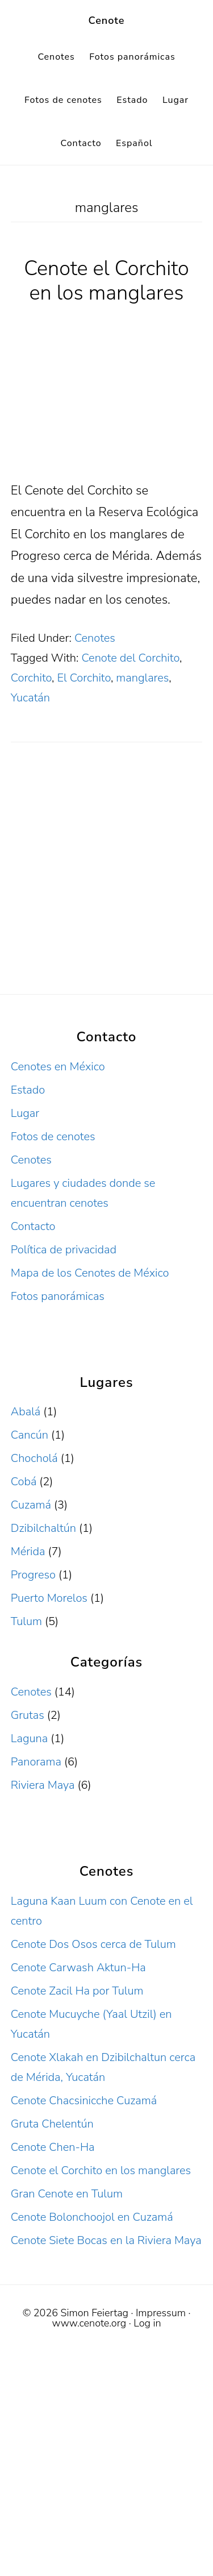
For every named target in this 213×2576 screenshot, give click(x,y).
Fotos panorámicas (58, 1296)
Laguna (29, 1738)
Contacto (33, 1226)
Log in (147, 2323)
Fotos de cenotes (53, 1136)
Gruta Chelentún (52, 2124)
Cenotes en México (58, 1066)
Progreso (33, 1574)
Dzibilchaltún (43, 1528)
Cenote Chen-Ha (53, 2147)
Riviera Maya (43, 1785)
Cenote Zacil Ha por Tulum (77, 1991)
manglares (142, 677)
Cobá (24, 1481)
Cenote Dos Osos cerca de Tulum (93, 1944)
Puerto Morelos (49, 1598)
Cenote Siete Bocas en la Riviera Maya (106, 2240)
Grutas (27, 1715)
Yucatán (30, 697)
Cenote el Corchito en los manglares (106, 281)
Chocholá (34, 1458)
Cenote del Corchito (130, 658)
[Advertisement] (106, 883)
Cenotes (94, 638)
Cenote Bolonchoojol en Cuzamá (92, 2217)
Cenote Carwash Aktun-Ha (78, 1967)
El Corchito (84, 677)
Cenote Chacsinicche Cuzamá (84, 2100)
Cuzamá (31, 1505)
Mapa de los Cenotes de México (90, 1273)
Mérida (28, 1551)
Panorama (36, 1761)
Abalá (26, 1411)
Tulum (26, 1621)
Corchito (31, 677)
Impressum (161, 2313)
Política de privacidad (63, 1249)
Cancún (29, 1435)
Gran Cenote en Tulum (67, 2193)
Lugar (25, 1113)
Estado (28, 1090)
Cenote (107, 20)
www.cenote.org (89, 2323)
